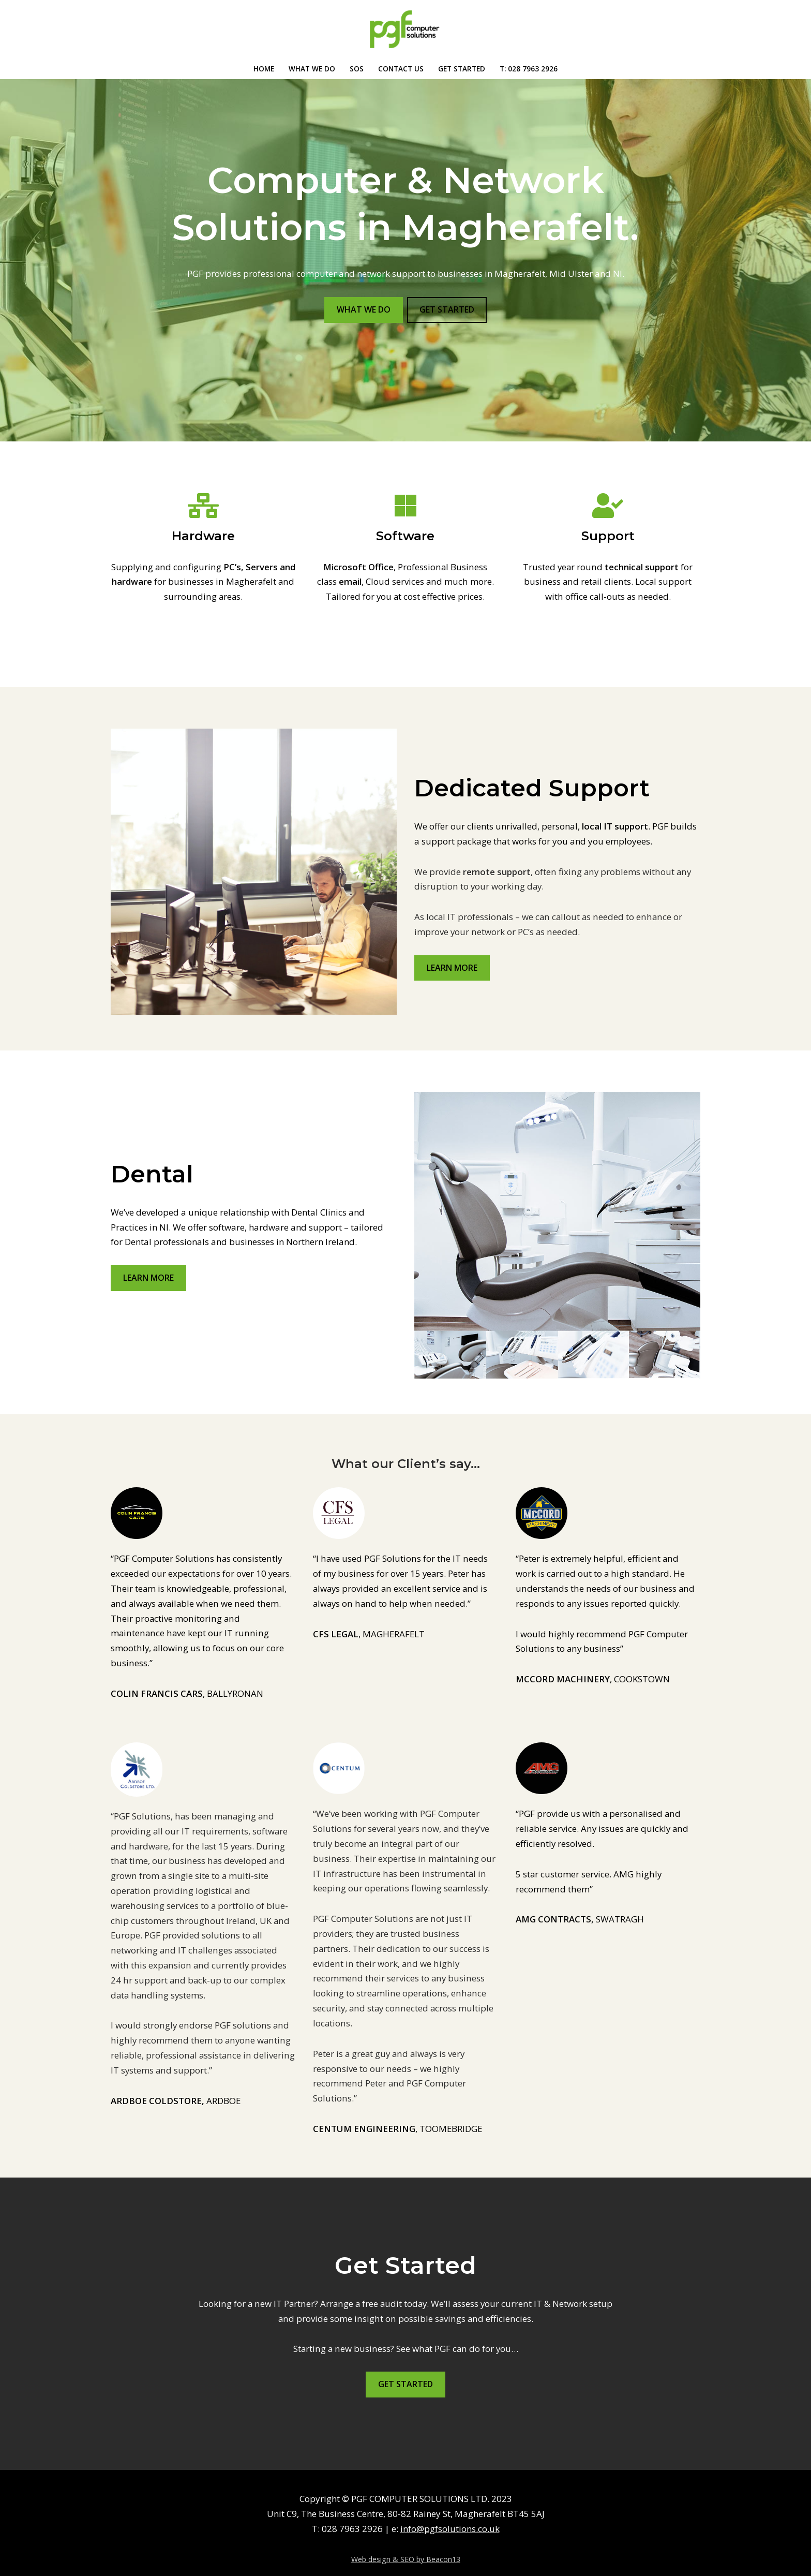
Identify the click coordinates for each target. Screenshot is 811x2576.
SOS (357, 69)
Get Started (461, 69)
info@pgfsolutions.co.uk (450, 2516)
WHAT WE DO (312, 69)
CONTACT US (401, 69)
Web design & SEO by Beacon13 (405, 2546)
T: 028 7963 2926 (529, 69)
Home (263, 69)
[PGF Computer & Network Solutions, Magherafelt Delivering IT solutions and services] (405, 29)
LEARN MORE (452, 967)
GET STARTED (446, 309)
